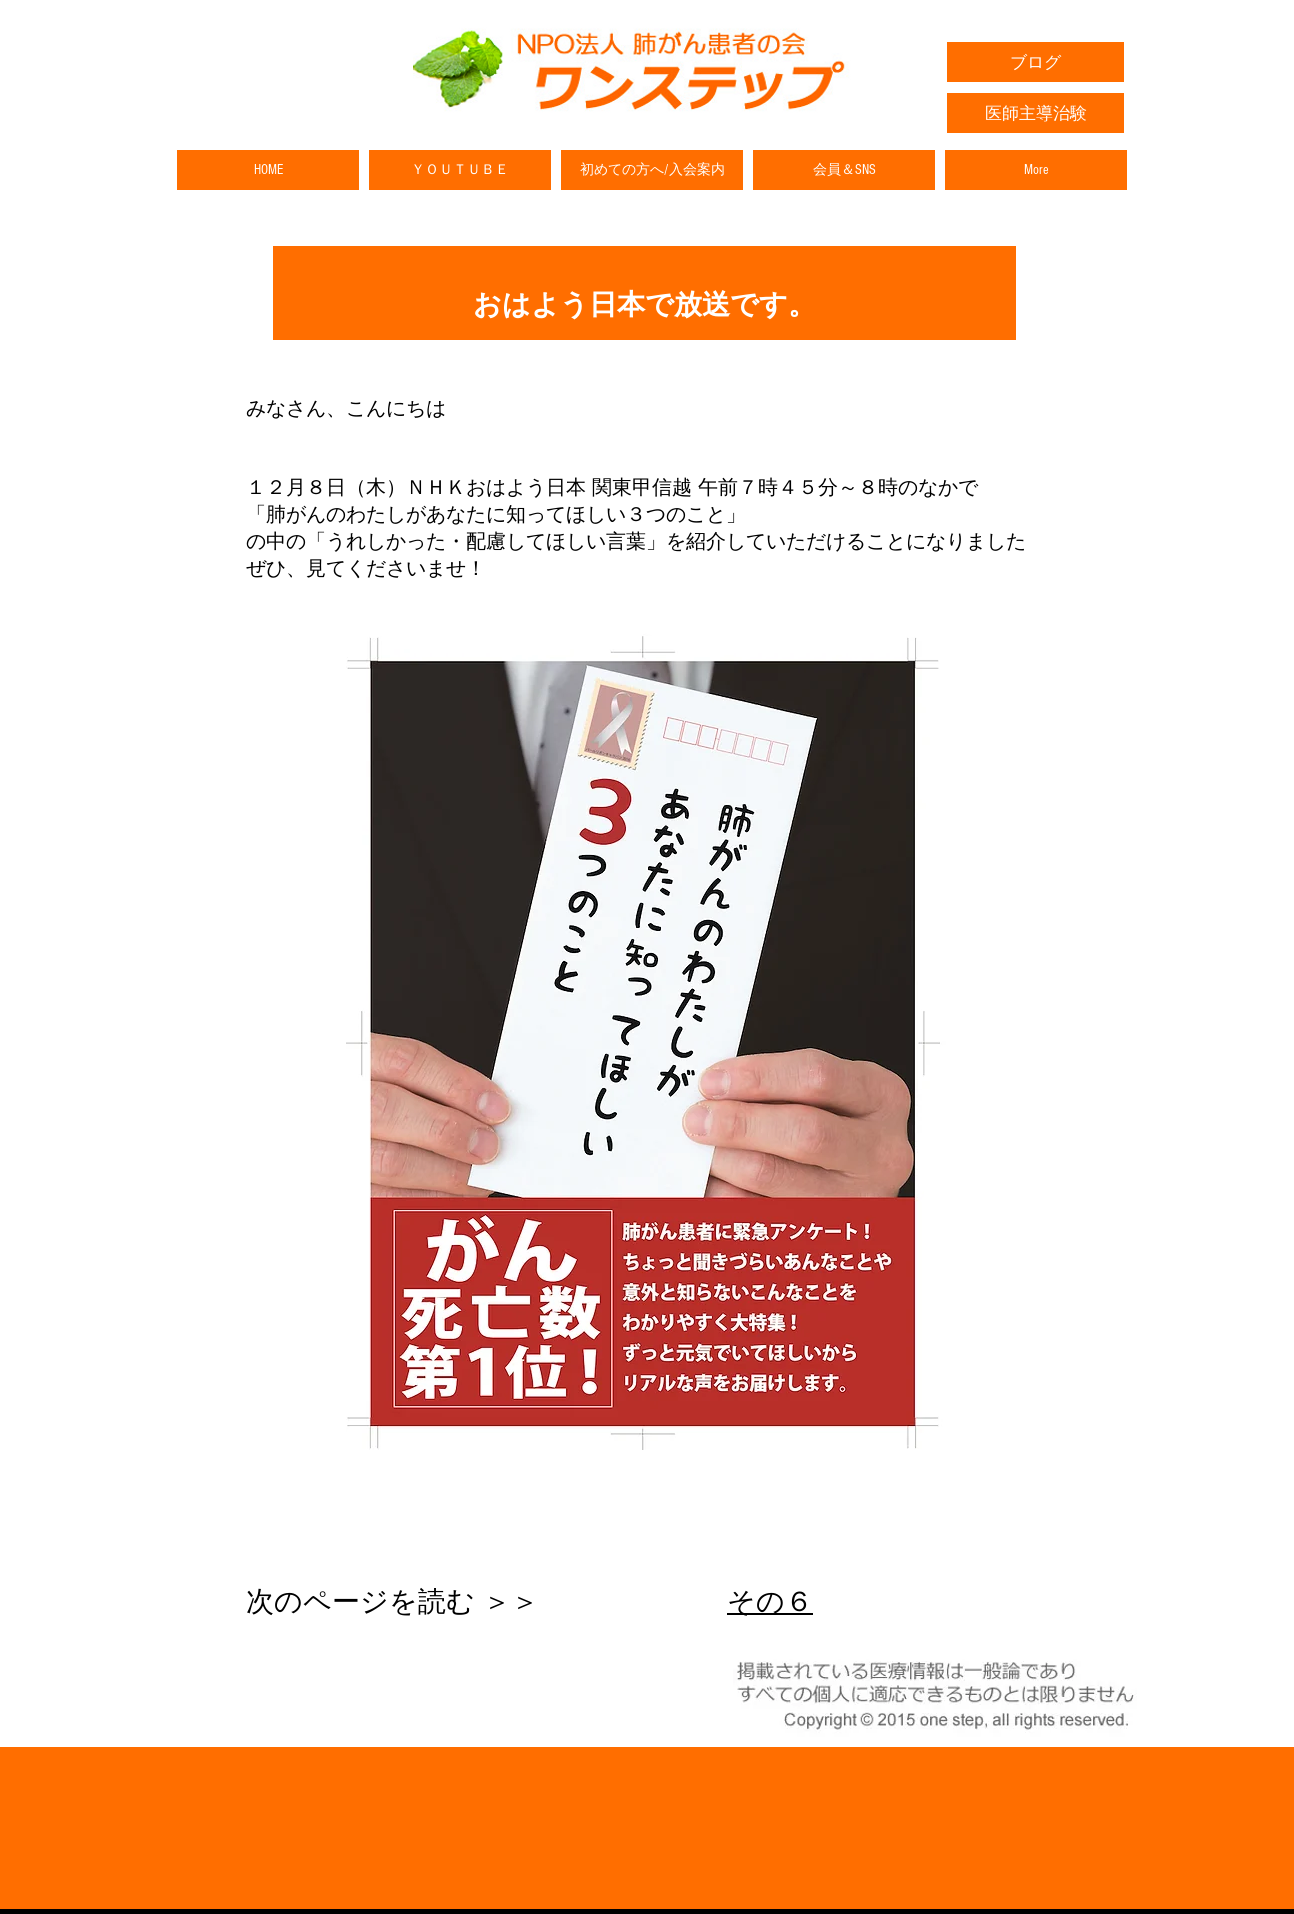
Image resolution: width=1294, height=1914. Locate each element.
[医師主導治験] (1035, 113)
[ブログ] (1035, 62)
